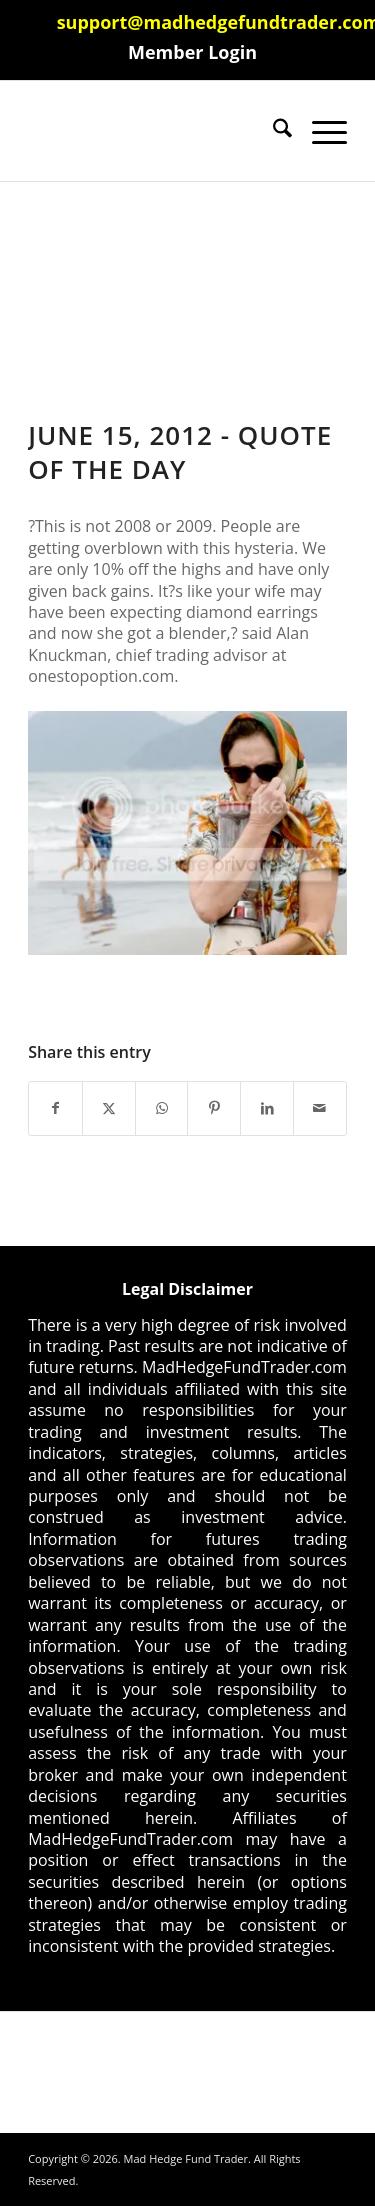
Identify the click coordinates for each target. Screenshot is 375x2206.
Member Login (192, 52)
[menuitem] (192, 52)
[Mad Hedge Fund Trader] (155, 131)
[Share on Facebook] (55, 1108)
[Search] (272, 131)
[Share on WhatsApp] (162, 1108)
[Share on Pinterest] (214, 1108)
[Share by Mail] (320, 1108)
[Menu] (319, 131)
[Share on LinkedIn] (267, 1108)
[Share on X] (109, 1108)
